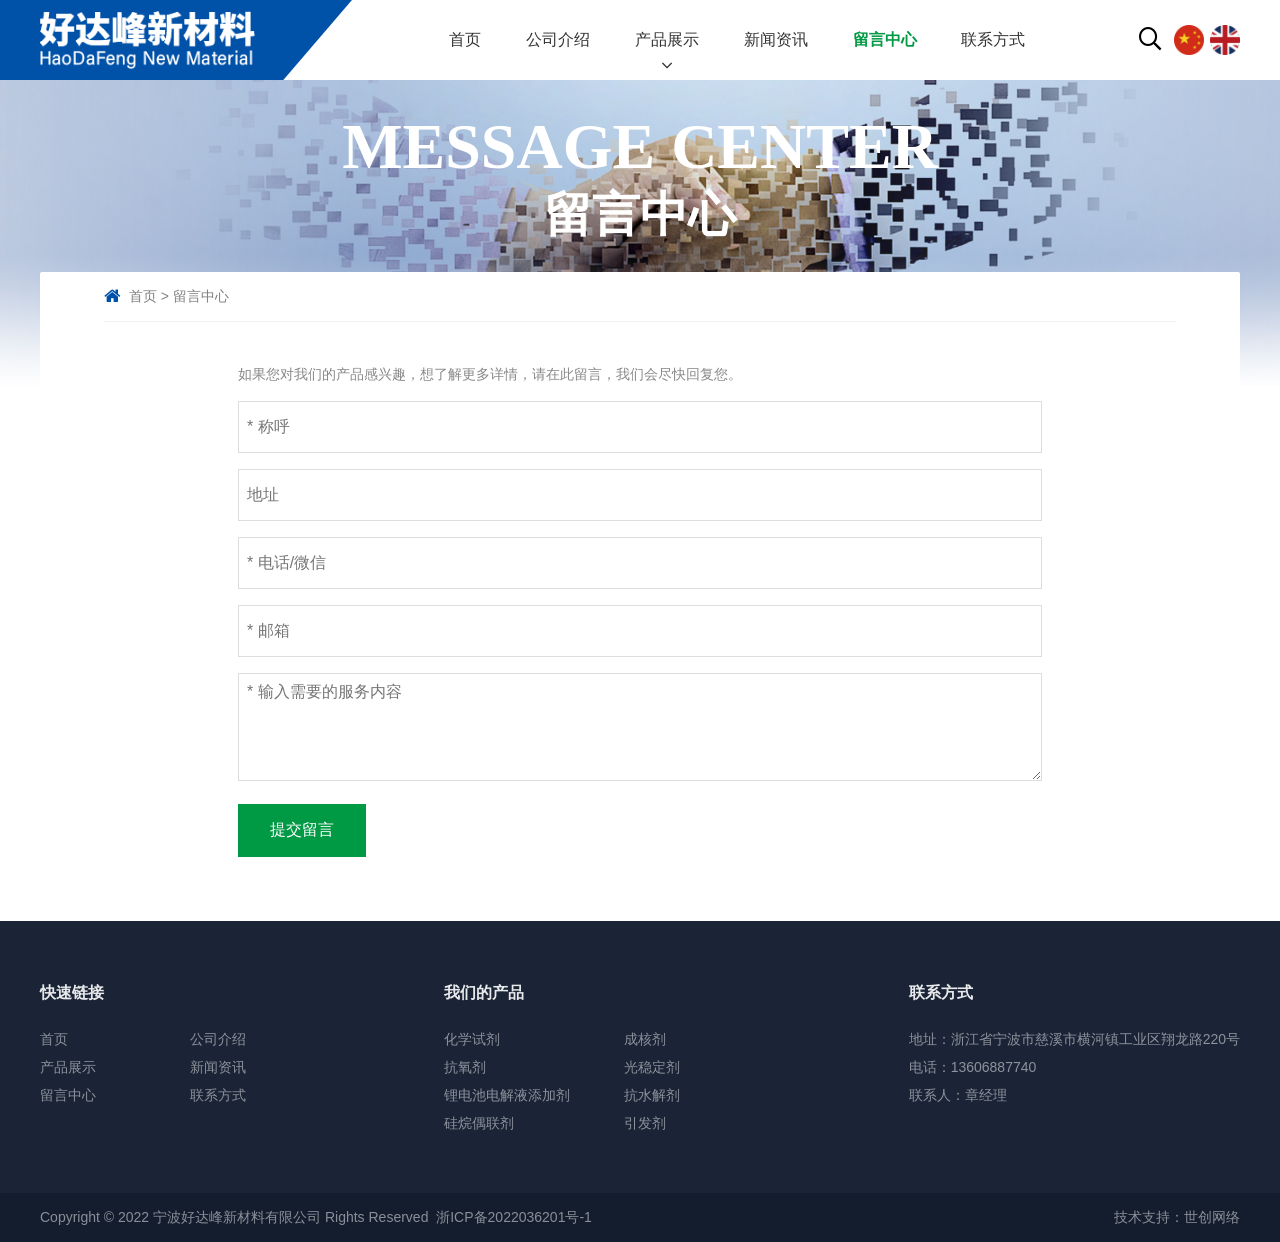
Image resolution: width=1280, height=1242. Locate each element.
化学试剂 (472, 1039)
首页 (465, 39)
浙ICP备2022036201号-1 (514, 1217)
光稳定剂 (652, 1067)
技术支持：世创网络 (1177, 1217)
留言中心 (885, 39)
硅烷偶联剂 (479, 1123)
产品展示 (667, 39)
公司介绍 (558, 39)
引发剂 (645, 1123)
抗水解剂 (652, 1095)
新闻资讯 (776, 39)
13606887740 (994, 1067)
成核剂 (645, 1039)
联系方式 (993, 39)
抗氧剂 (465, 1067)
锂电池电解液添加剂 (507, 1095)
